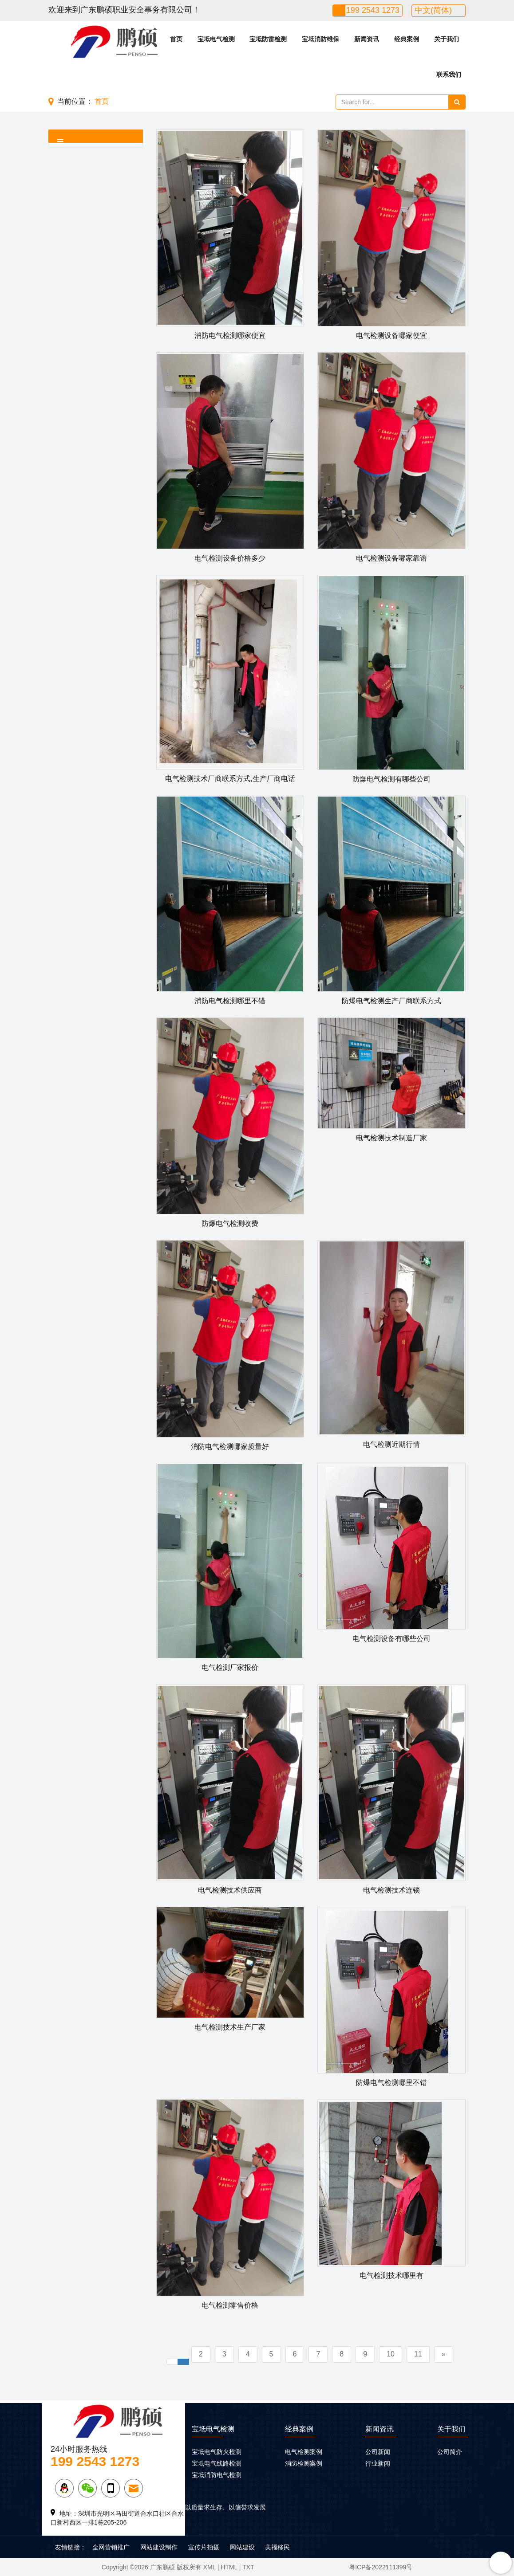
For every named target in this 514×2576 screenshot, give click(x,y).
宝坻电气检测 (216, 39)
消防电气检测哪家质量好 (230, 1446)
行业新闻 (377, 2463)
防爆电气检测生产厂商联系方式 (391, 1001)
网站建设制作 (159, 2547)
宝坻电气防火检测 (216, 2451)
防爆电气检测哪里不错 (391, 2082)
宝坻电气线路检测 (216, 2463)
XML (209, 2567)
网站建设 (242, 2547)
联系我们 (448, 74)
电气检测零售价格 (230, 2305)
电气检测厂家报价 (230, 1667)
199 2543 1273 (372, 10)
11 (418, 2354)
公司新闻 (377, 2451)
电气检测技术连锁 (391, 1890)
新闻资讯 (366, 39)
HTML (229, 2567)
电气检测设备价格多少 (229, 558)
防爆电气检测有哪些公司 (391, 779)
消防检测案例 (303, 2463)
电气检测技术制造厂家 (391, 1138)
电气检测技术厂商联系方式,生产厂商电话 (230, 778)
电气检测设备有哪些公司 (391, 1638)
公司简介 (449, 2451)
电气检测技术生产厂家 (229, 2027)
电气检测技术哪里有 (391, 2275)
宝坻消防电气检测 (216, 2474)
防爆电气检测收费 (230, 1223)
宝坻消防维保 (320, 39)
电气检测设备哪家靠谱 (391, 558)
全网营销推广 (111, 2547)
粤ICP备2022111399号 (380, 2567)
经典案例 (406, 39)
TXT (248, 2567)
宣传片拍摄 (203, 2547)
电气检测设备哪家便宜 (391, 335)
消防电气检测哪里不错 (229, 1001)
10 (391, 2354)
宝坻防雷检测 (268, 39)
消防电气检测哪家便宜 (229, 335)
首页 (176, 39)
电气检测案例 (303, 2451)
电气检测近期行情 (391, 1444)
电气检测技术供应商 (230, 1890)
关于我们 (446, 39)
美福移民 (277, 2547)
